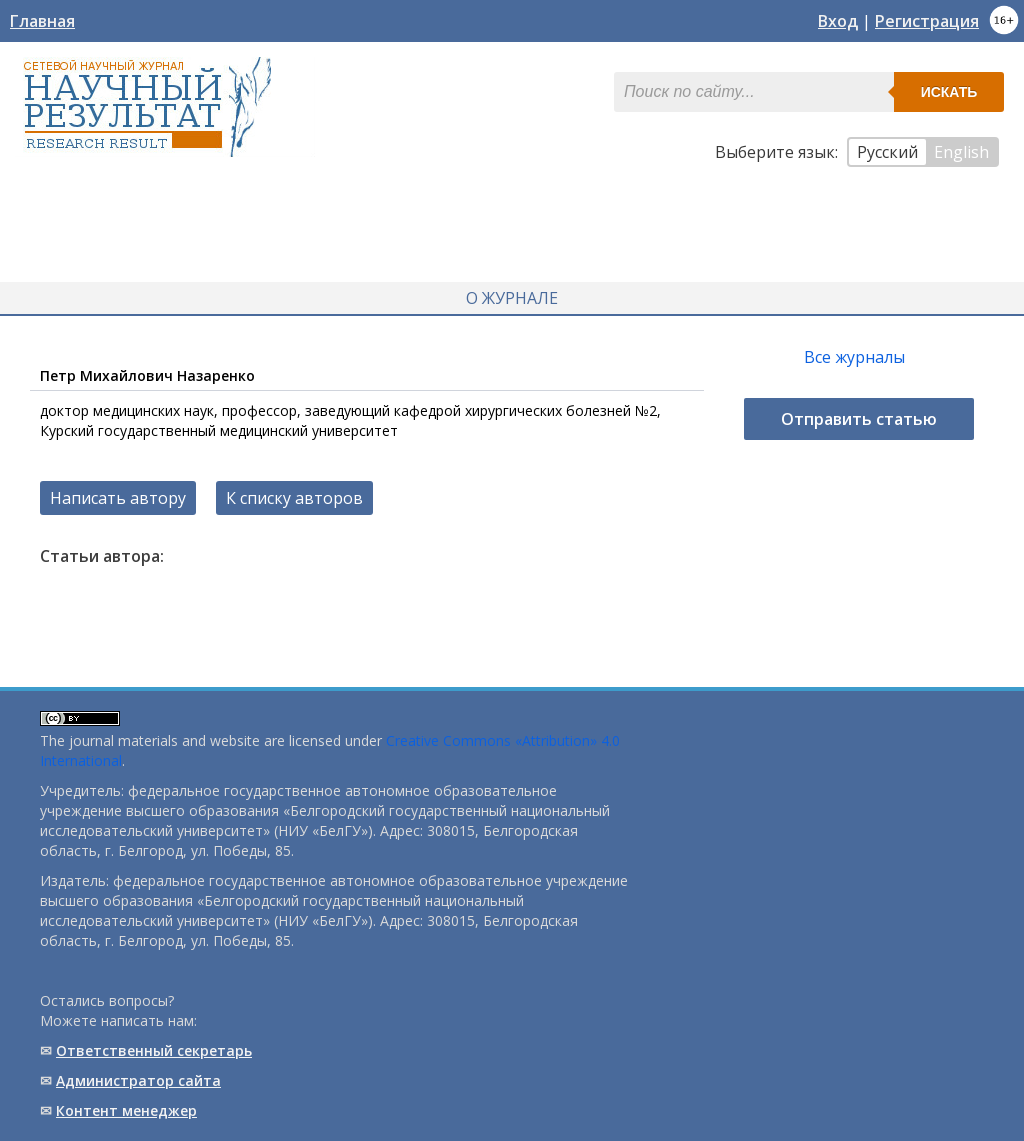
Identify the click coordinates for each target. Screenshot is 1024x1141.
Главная (42, 21)
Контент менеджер (126, 1110)
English (961, 152)
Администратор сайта (138, 1080)
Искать (949, 92)
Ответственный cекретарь (154, 1050)
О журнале (512, 298)
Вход (838, 21)
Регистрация (927, 21)
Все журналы (854, 357)
